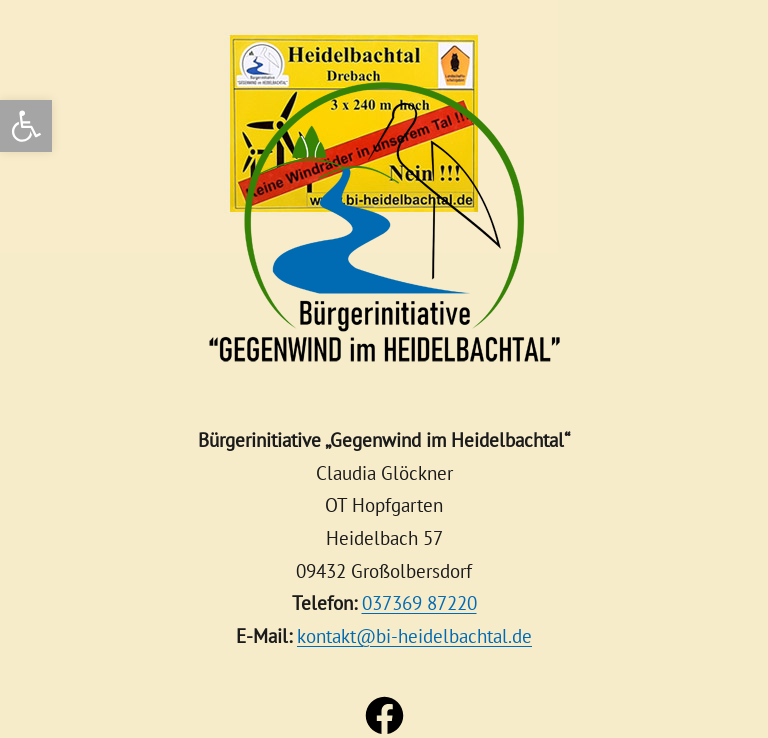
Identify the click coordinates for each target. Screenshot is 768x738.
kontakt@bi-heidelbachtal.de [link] (414, 635)
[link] (26, 126)
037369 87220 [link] (419, 602)
